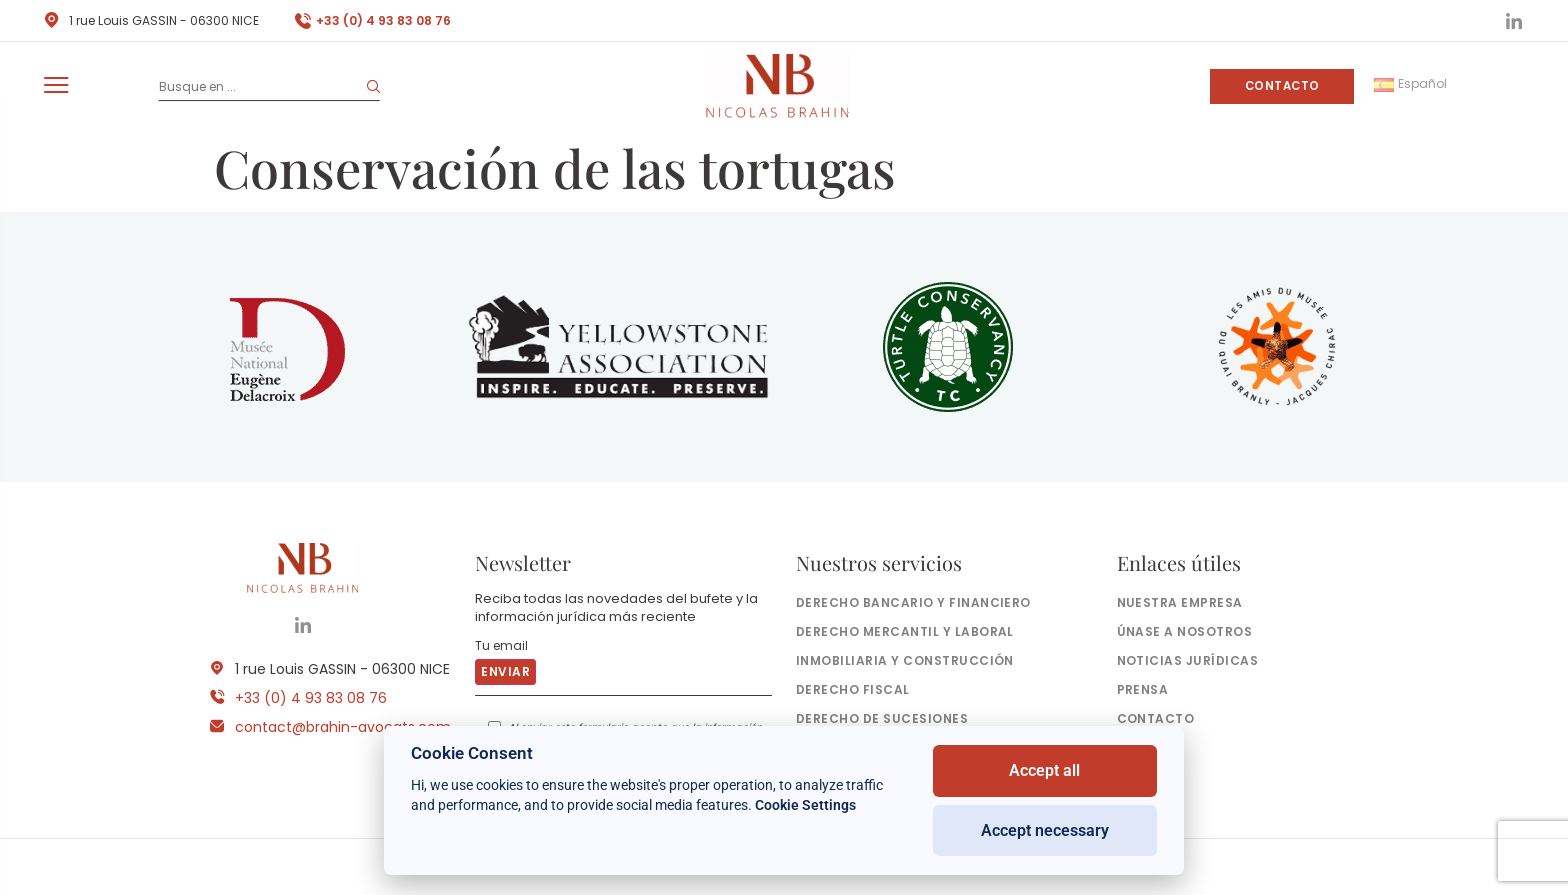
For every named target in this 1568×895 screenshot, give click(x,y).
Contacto (1282, 86)
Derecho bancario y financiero (913, 602)
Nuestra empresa (1180, 602)
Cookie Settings (805, 805)
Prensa (1143, 689)
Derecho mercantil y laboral (905, 631)
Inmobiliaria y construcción (905, 660)
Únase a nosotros (1185, 631)
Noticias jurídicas (1188, 660)
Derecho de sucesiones (882, 718)
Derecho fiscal (853, 689)
